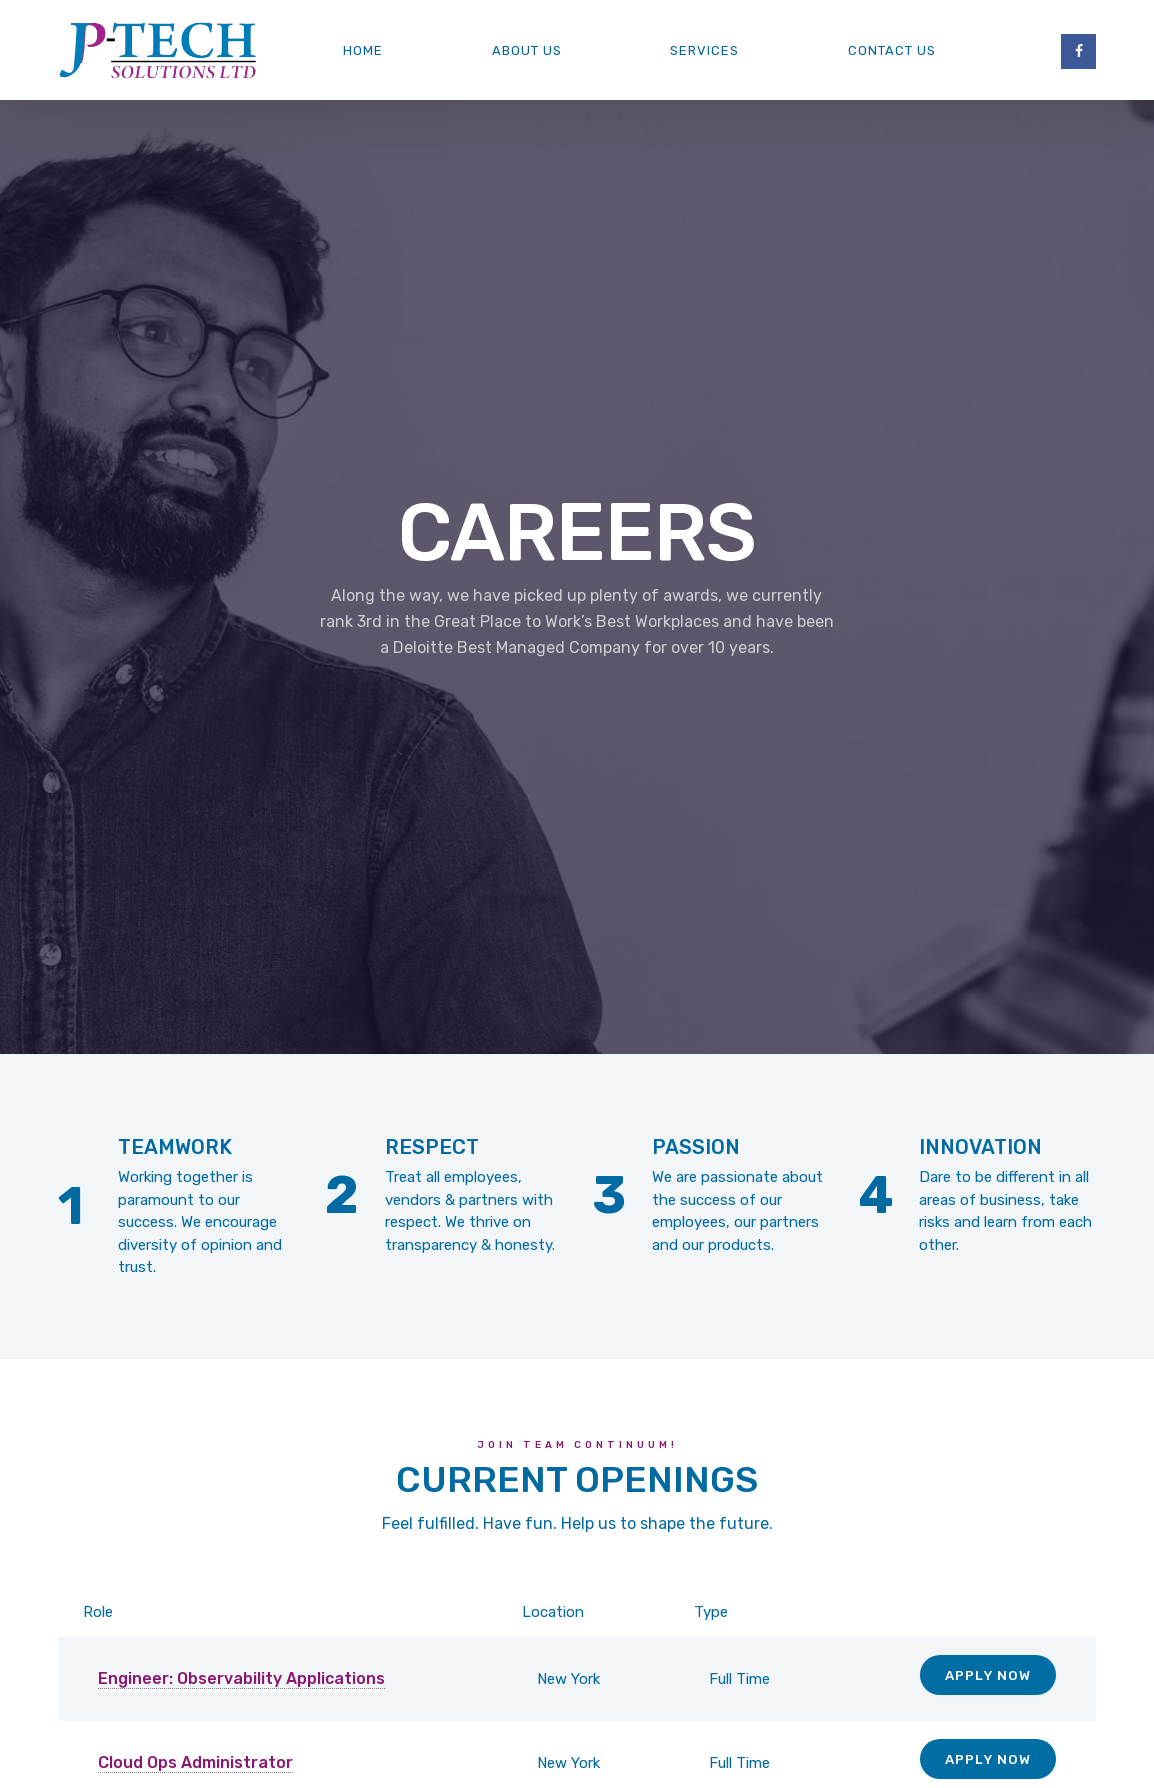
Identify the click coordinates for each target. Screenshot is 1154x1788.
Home (363, 50)
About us (527, 50)
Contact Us (892, 50)
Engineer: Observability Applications (241, 1678)
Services (704, 50)
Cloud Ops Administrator (195, 1762)
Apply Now (988, 1675)
